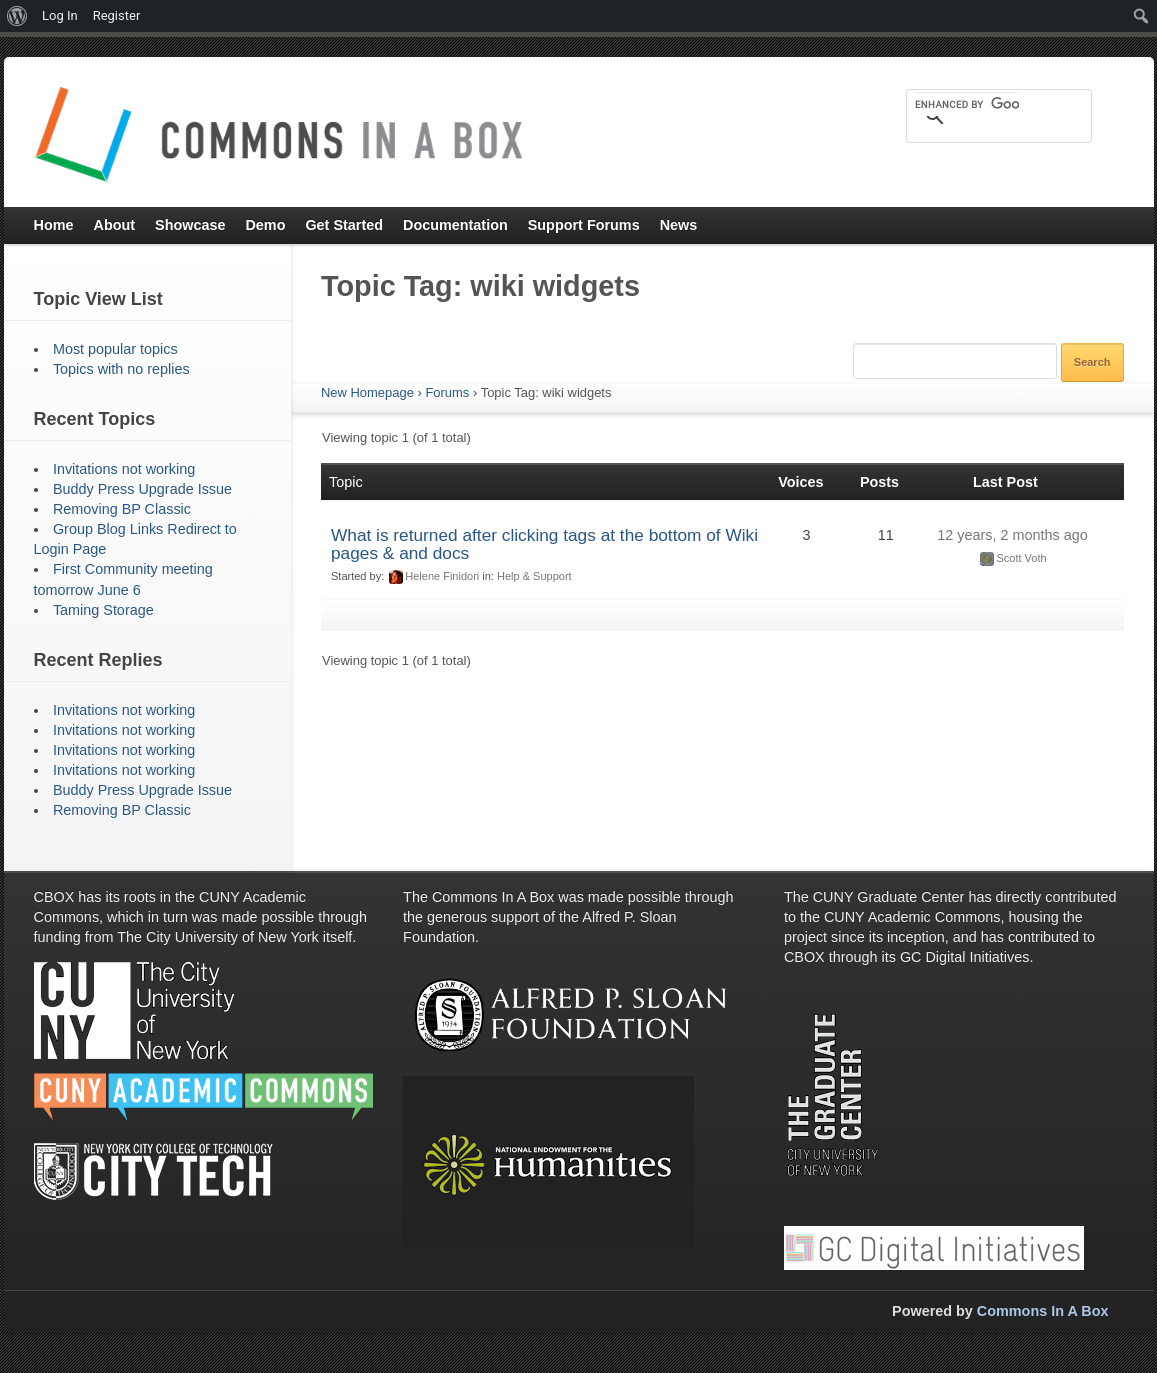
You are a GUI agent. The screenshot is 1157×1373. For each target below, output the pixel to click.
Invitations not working (124, 469)
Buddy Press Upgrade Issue (142, 489)
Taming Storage (103, 610)
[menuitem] (17, 16)
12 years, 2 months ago (1012, 535)
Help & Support (534, 576)
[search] (967, 104)
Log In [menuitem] (60, 15)
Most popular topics (115, 349)
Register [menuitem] (117, 15)
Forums (447, 392)
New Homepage (367, 392)
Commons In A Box (1043, 1311)
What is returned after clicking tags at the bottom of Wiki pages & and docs (544, 544)
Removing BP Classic (122, 509)
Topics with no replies (121, 369)
